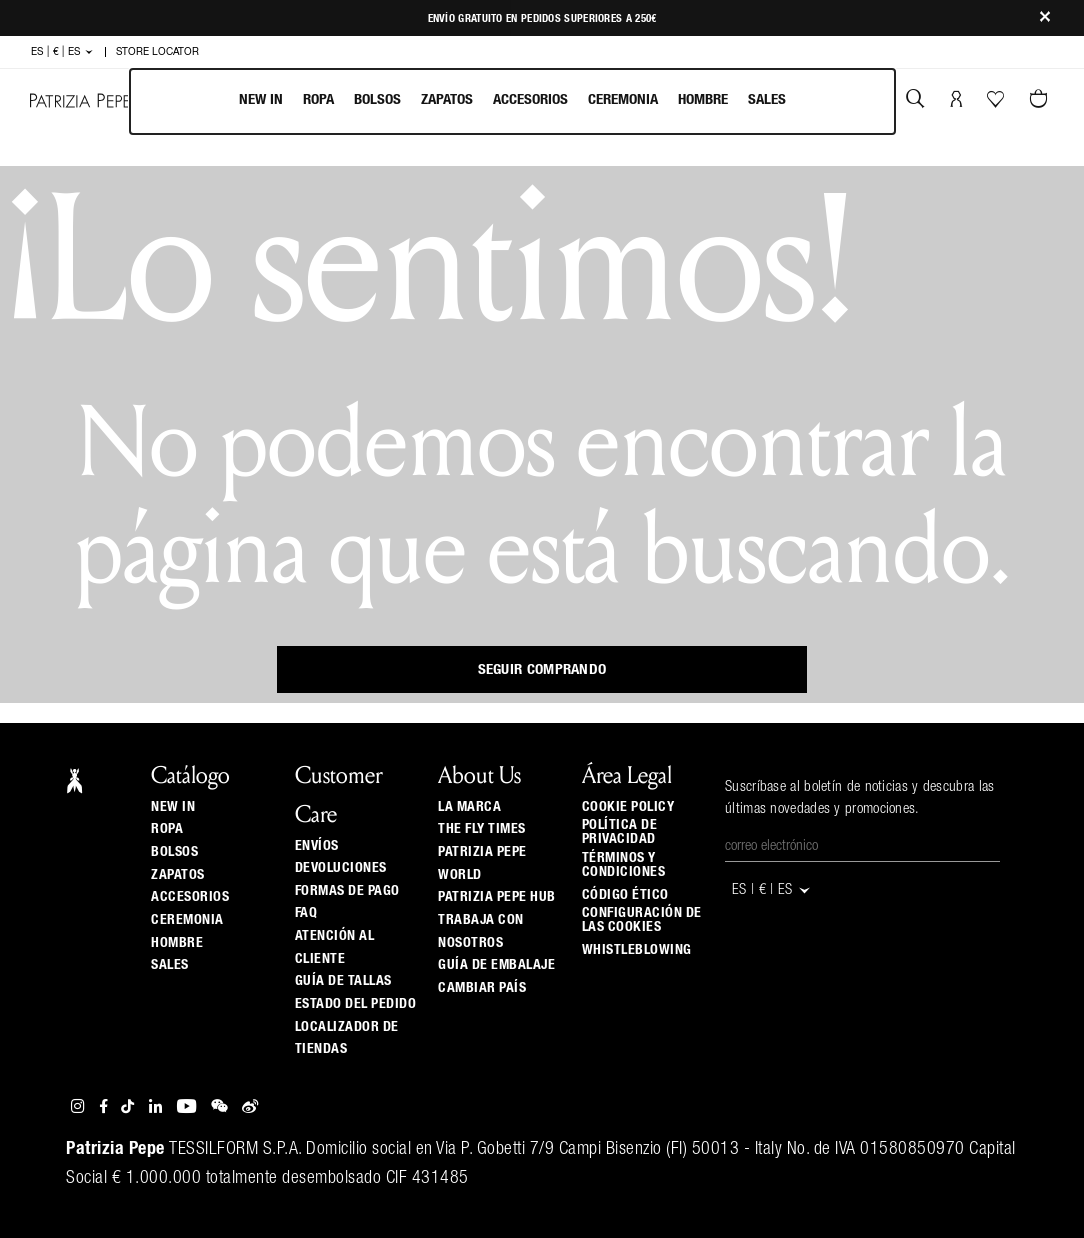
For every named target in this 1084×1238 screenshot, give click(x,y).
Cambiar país (482, 988)
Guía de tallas (343, 981)
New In (261, 99)
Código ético (625, 895)
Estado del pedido (356, 1004)
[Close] (1045, 18)
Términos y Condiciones (624, 865)
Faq (306, 913)
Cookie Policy (628, 807)
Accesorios (530, 99)
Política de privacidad (620, 832)
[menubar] (512, 101)
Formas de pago (347, 891)
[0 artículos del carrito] (1041, 101)
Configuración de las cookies (642, 920)
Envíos (317, 846)
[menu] (512, 101)
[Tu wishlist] (997, 104)
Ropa (318, 99)
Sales (767, 99)
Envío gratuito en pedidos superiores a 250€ (542, 18)
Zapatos (447, 99)
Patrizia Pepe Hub (497, 897)
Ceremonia (623, 99)
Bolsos (377, 99)
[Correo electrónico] (862, 847)
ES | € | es (62, 52)
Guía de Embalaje (496, 965)
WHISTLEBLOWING (637, 950)
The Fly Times (482, 829)
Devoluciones (341, 868)
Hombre (703, 99)
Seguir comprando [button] (542, 669)
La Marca (469, 807)
